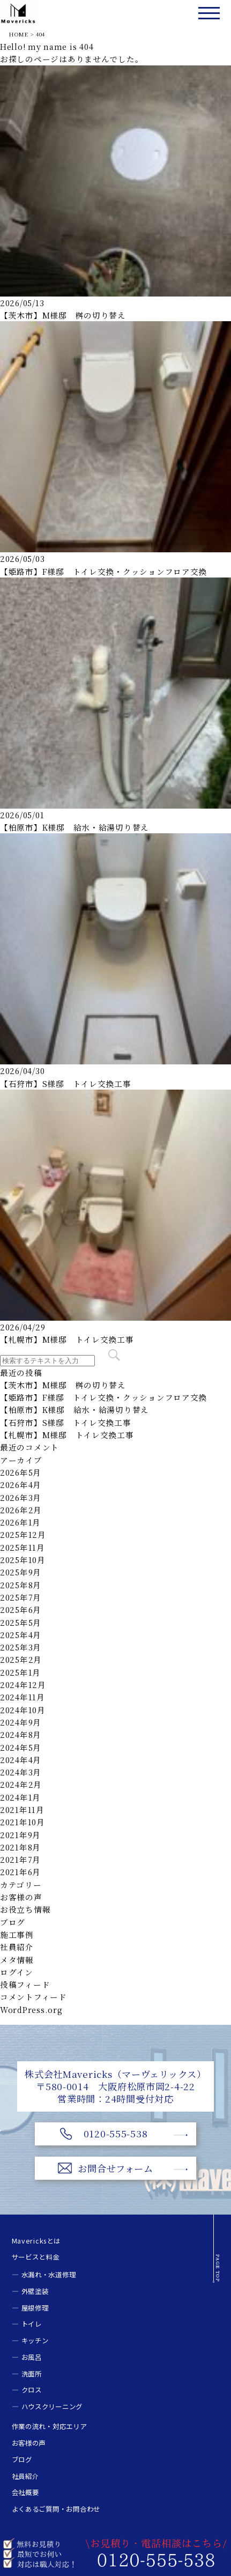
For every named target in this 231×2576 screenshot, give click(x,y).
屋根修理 (35, 2308)
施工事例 (17, 1934)
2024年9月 (20, 1722)
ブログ (12, 1922)
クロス (31, 2390)
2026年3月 (20, 1497)
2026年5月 (20, 1472)
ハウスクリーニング (52, 2406)
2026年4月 (20, 1484)
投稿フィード (25, 1984)
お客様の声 (21, 1897)
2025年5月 (20, 1622)
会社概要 (25, 2492)
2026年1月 (20, 1522)
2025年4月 (20, 1634)
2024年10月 (23, 1709)
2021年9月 (20, 1834)
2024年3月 (20, 1772)
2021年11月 (22, 1809)
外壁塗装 (35, 2291)
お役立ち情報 (25, 1909)
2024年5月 (20, 1746)
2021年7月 (20, 1859)
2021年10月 (22, 1821)
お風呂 (31, 2357)
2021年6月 (20, 1871)
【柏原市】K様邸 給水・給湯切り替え (74, 827)
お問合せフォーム (115, 2168)
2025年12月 (23, 1534)
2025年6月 (20, 1609)
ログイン (16, 1972)
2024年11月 (22, 1696)
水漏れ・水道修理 (48, 2274)
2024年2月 (21, 1784)
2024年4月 (20, 1759)
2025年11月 (22, 1547)
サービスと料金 (35, 2257)
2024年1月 (20, 1797)
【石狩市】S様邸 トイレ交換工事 (65, 1083)
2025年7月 (20, 1597)
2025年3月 (20, 1647)
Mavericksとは (36, 2241)
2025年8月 (20, 1584)
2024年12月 (23, 1684)
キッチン (35, 2340)
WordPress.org (31, 2009)
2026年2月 (21, 1509)
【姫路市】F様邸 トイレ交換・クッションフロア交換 (103, 571)
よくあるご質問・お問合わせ (56, 2509)
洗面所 (31, 2374)
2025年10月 (23, 1559)
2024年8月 (20, 1734)
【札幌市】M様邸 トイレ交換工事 (67, 1339)
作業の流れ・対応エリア (49, 2426)
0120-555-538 (116, 2133)
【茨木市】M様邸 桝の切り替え (63, 315)
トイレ (31, 2324)
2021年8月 (20, 1847)
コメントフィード (33, 1996)
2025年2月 (21, 1659)
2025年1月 (20, 1672)
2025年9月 (20, 1572)
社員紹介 (17, 1946)
